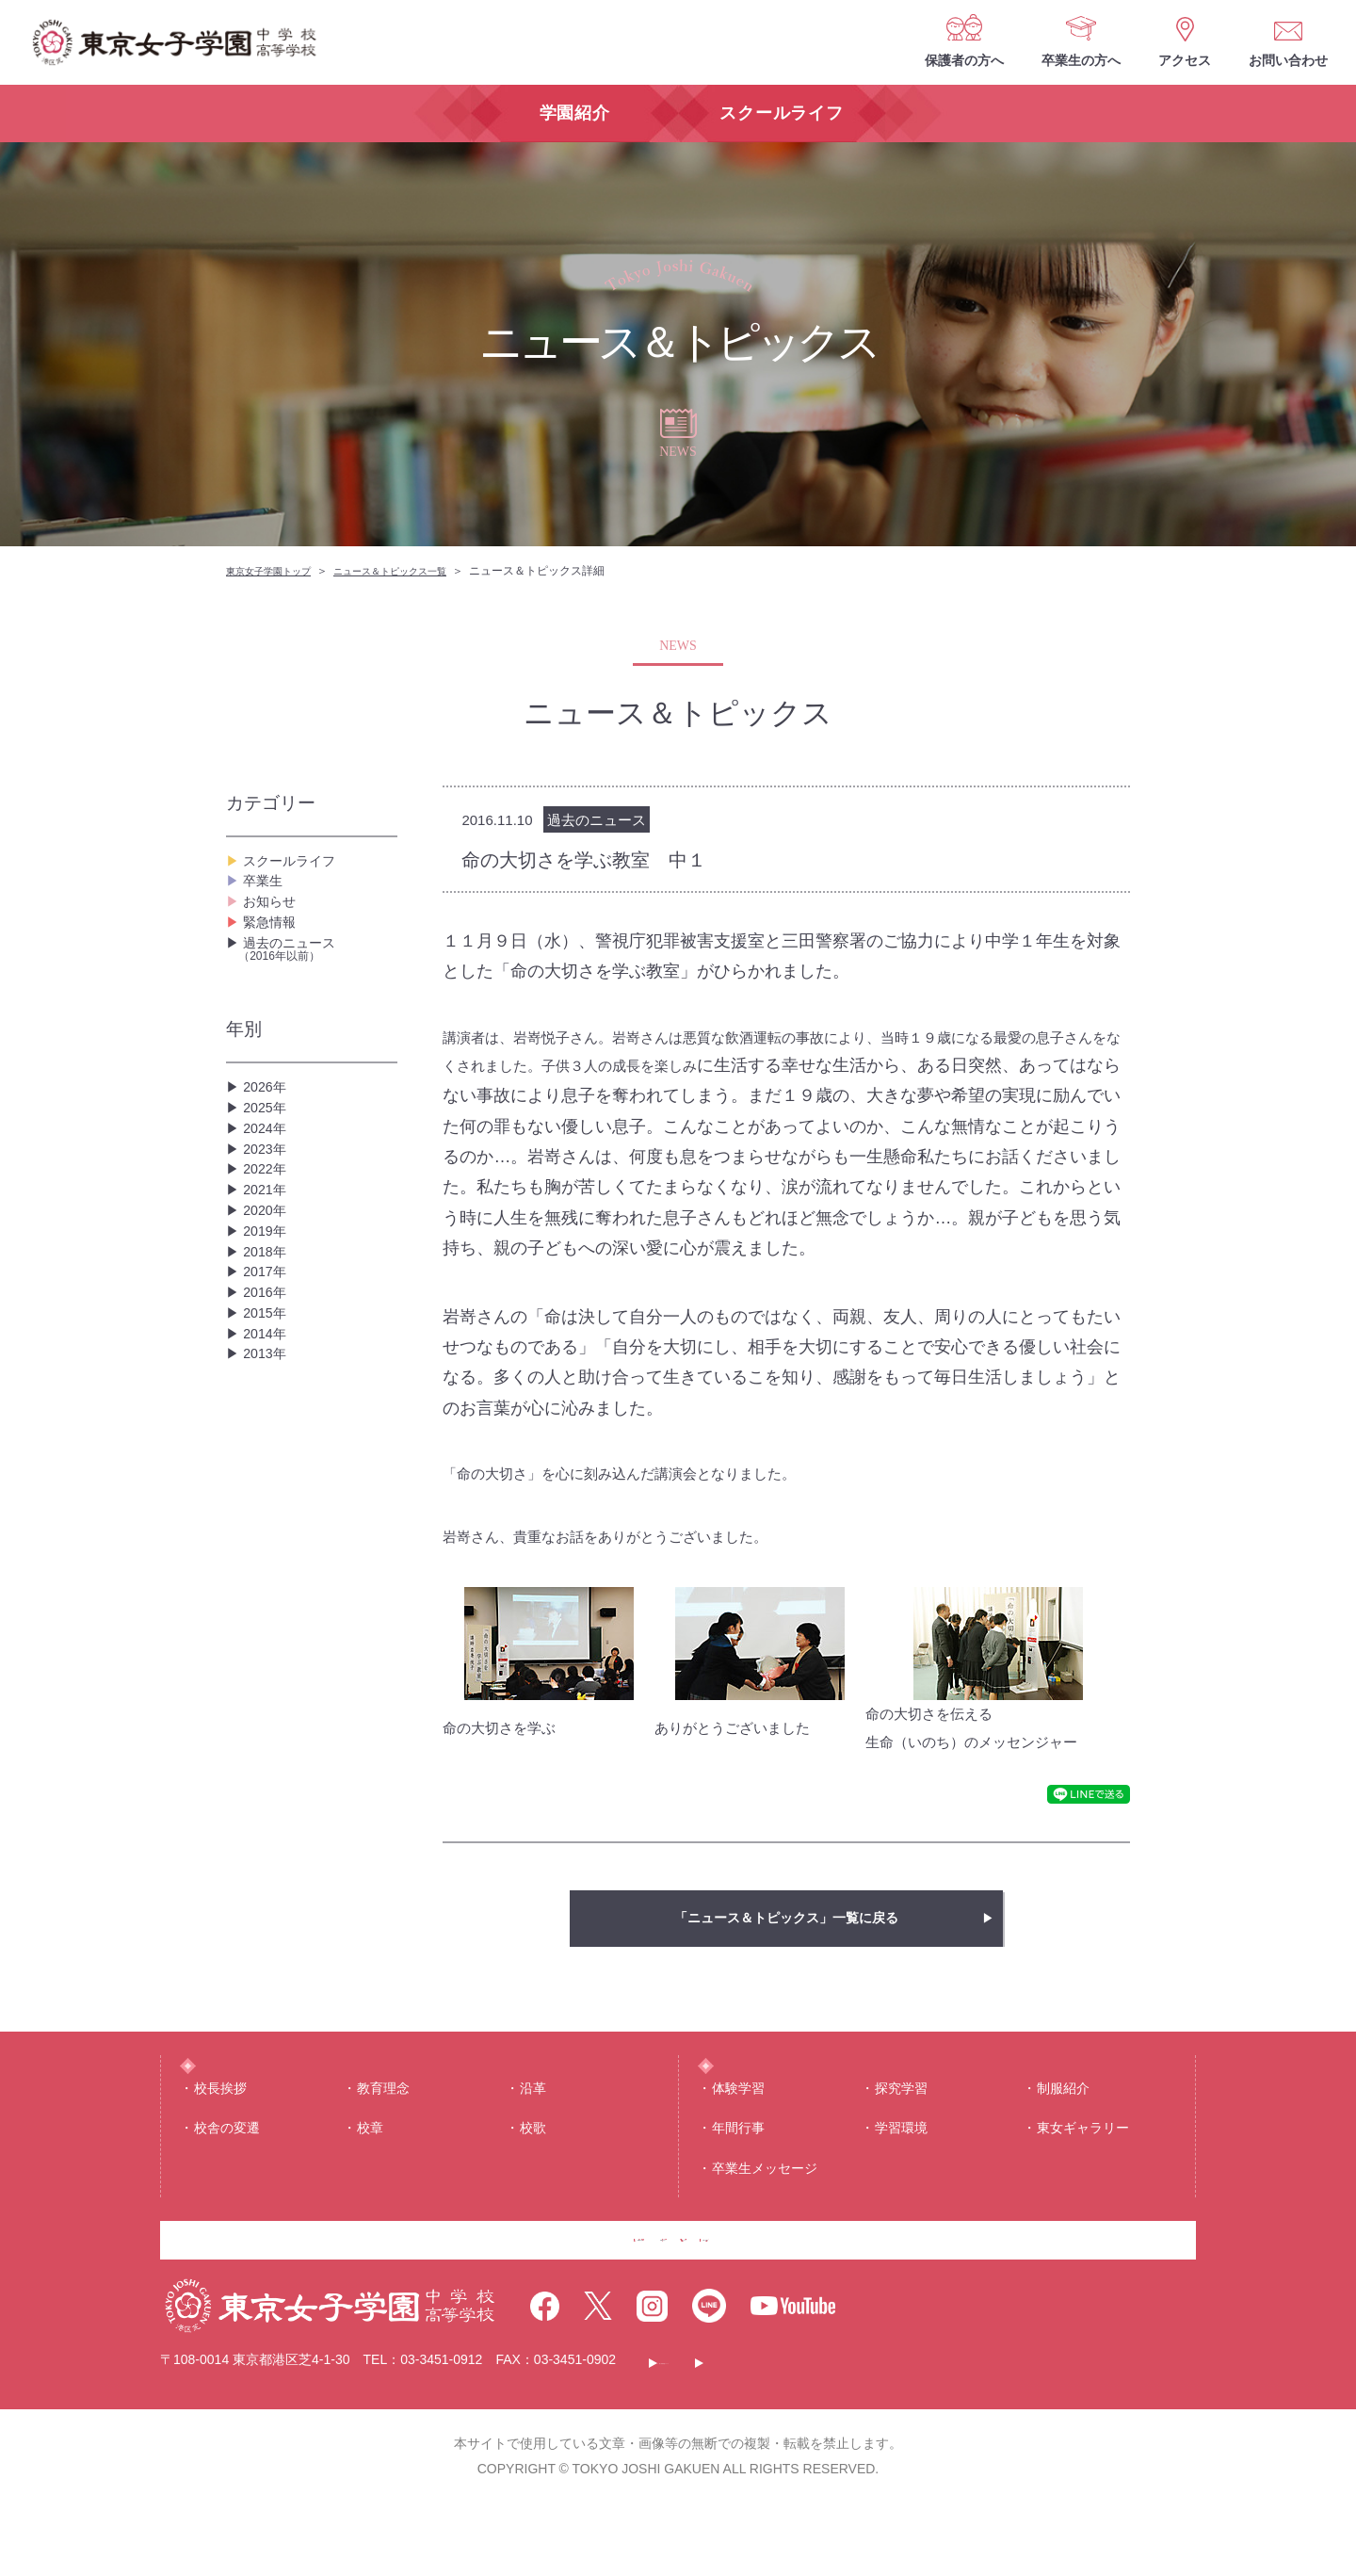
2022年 (267, 1262)
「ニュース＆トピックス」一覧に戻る (786, 1918)
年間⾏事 (738, 2164)
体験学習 (738, 2123)
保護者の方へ (964, 60)
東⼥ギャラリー (1083, 2164)
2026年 (267, 1141)
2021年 (267, 1292)
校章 (370, 2164)
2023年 (267, 1231)
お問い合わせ (1288, 60)
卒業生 (265, 896)
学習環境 (901, 2164)
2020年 (267, 1322)
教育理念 (383, 2123)
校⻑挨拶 (220, 2123)
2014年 (267, 1503)
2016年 (267, 1442)
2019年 (267, 1352)
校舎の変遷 (227, 2164)
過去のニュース (317, 996)
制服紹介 (1063, 2123)
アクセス (1184, 60)
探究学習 (901, 2123)
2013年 (267, 1533)
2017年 (267, 1412)
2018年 (267, 1382)
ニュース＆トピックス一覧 (418, 570)
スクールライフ (295, 866)
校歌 (533, 2164)
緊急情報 (273, 956)
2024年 (267, 1201)
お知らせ (273, 926)
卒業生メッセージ (764, 2203)
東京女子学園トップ (277, 570)
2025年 (267, 1171)
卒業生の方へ (1081, 60)
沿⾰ (533, 2123)
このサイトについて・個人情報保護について (796, 2431)
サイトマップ (1010, 2431)
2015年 (267, 1473)
